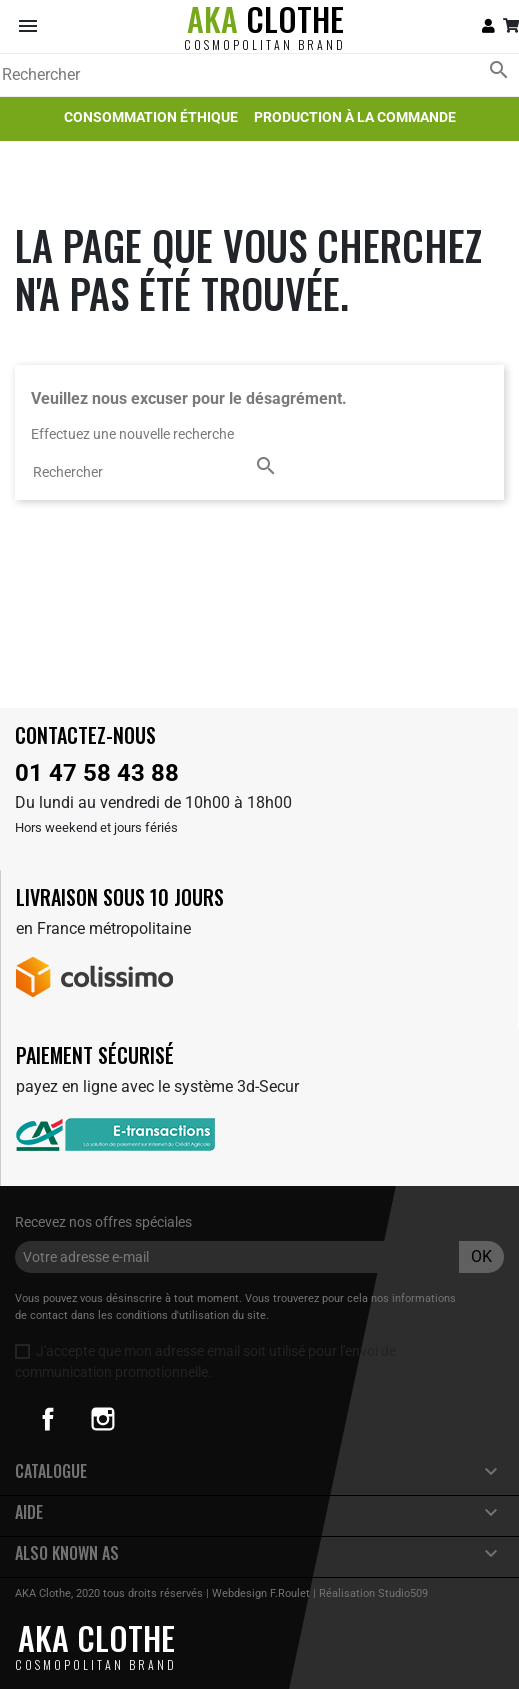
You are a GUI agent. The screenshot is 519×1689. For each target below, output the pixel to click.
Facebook (48, 1419)
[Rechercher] (259, 75)
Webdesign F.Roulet (261, 1593)
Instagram (103, 1419)
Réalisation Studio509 (373, 1593)
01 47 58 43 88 (97, 773)
